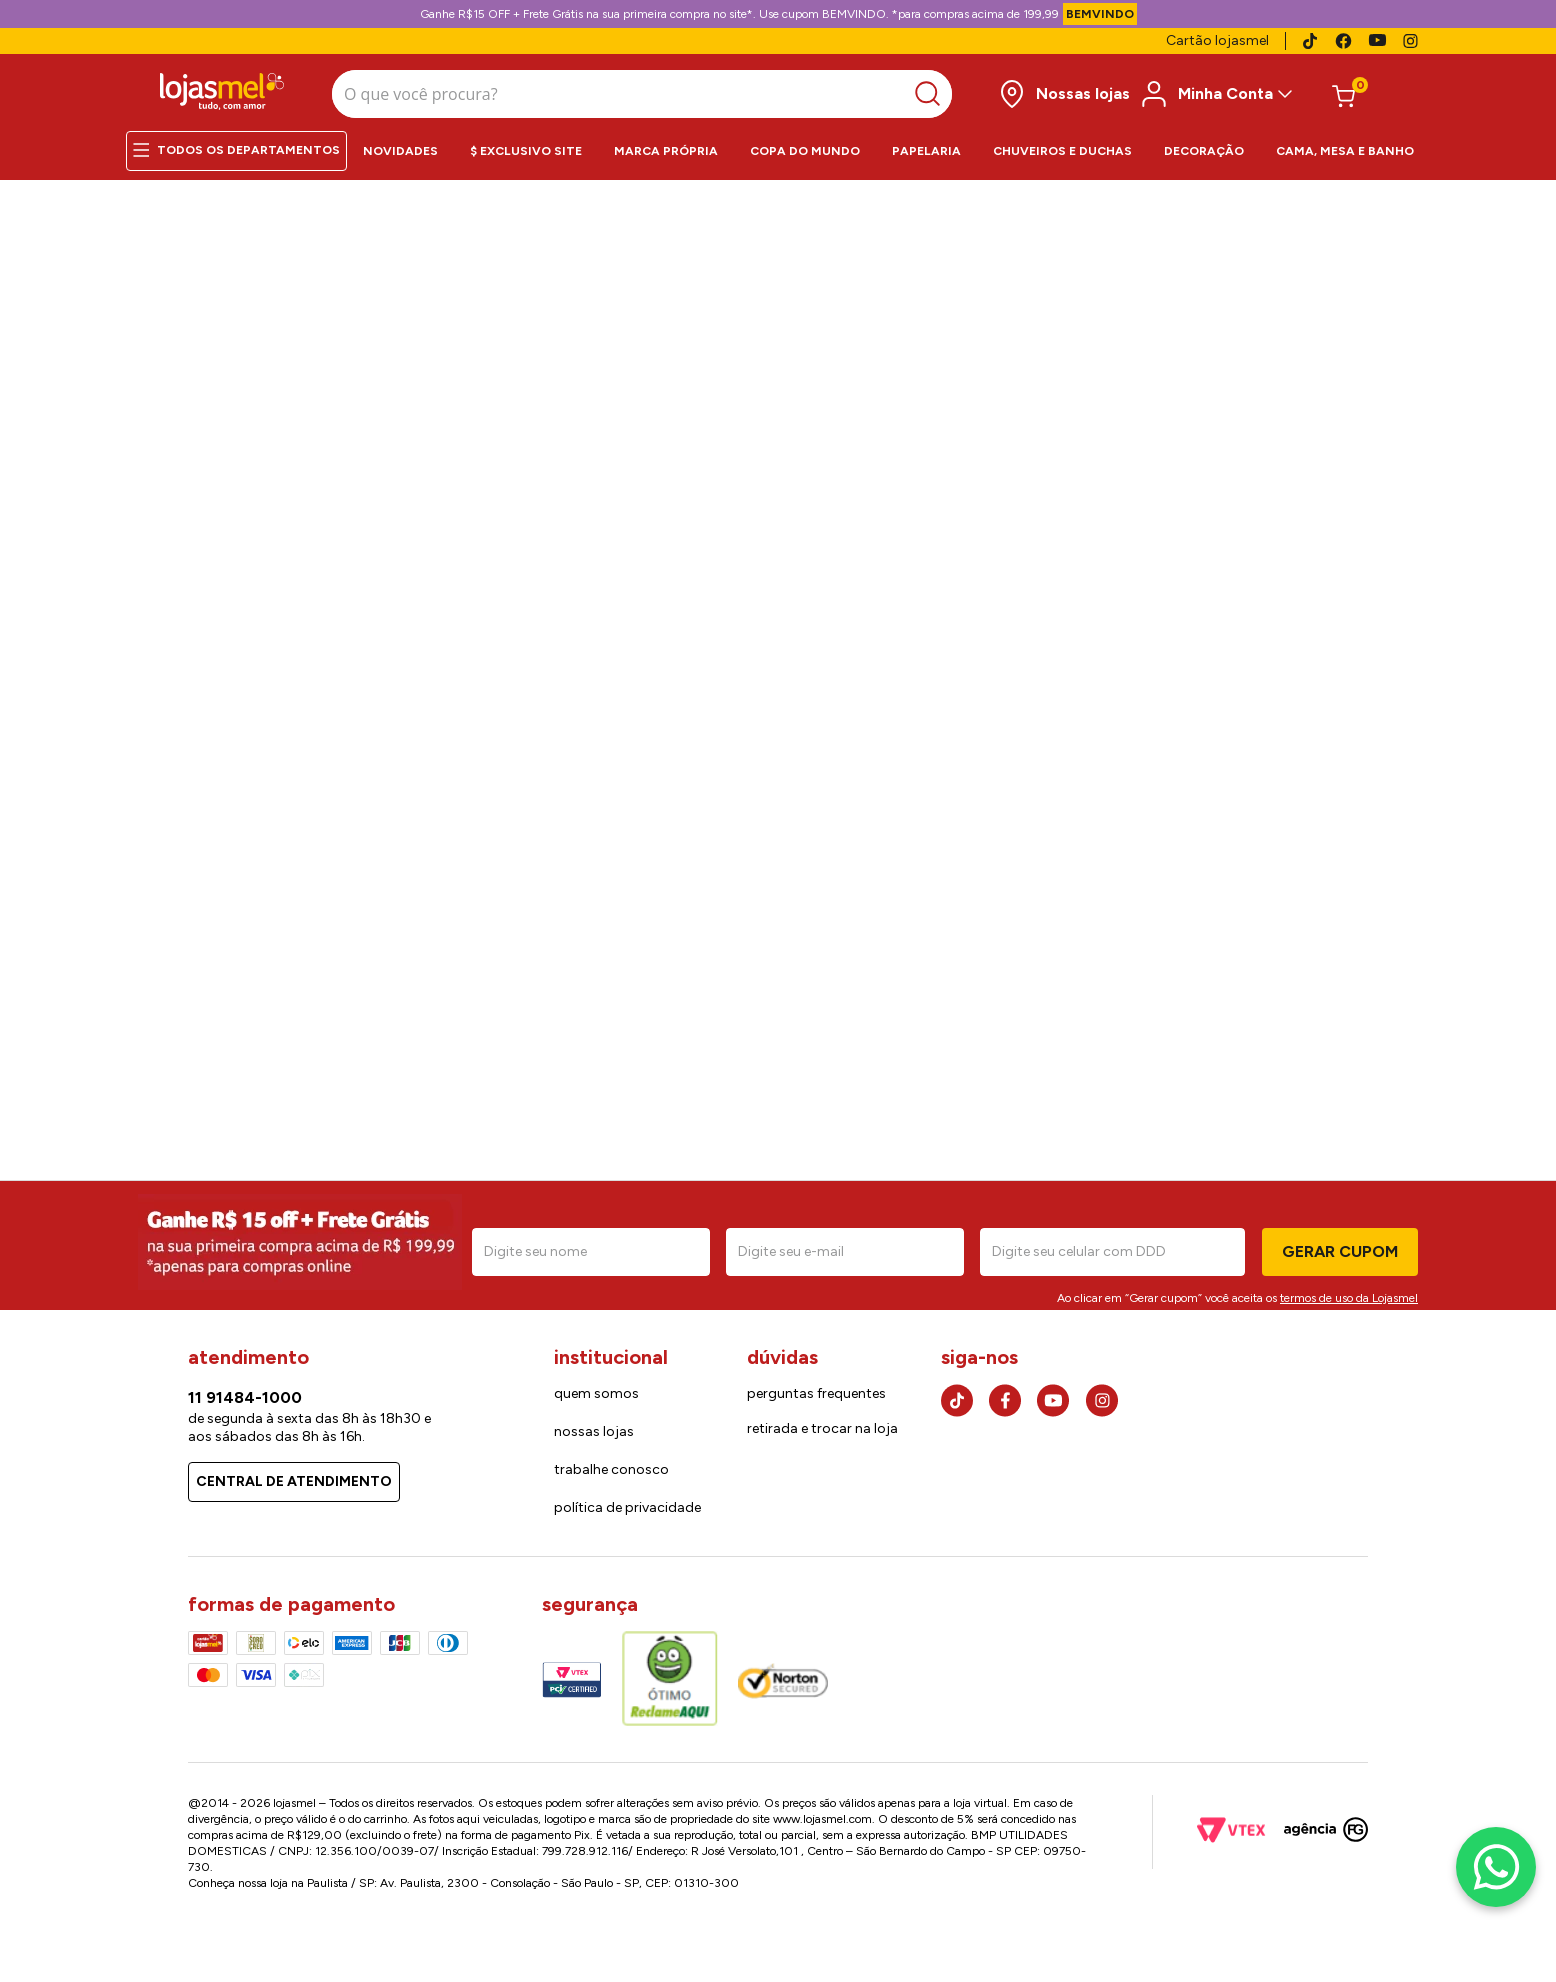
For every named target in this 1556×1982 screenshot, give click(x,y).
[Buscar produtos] (772, 91)
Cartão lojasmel (1217, 40)
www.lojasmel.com (822, 1813)
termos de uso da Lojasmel (1349, 1291)
